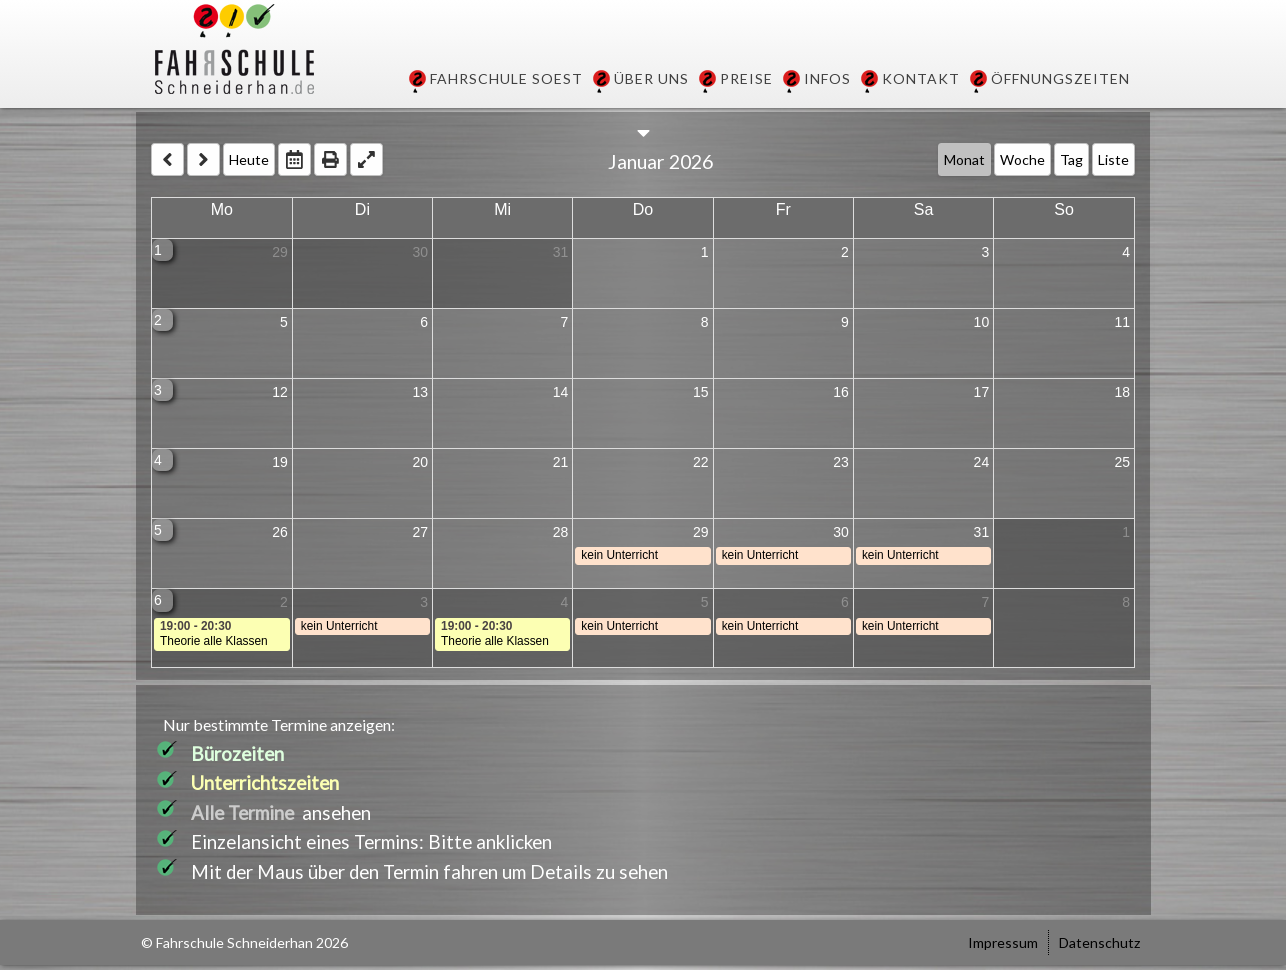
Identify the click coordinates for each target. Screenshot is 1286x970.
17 (982, 392)
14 (561, 392)
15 (701, 392)
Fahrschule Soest (506, 78)
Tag (1071, 159)
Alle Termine (242, 813)
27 (420, 532)
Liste (1113, 159)
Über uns (651, 78)
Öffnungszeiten (1060, 78)
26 (280, 532)
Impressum (1003, 942)
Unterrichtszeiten (265, 783)
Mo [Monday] (222, 209)
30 (420, 252)
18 (1122, 392)
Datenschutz (1099, 942)
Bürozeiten (237, 754)
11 (1122, 322)
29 (280, 252)
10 (982, 322)
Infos (827, 78)
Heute (249, 159)
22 (701, 462)
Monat (964, 159)
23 (841, 462)
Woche (1022, 159)
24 (982, 462)
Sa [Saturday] (924, 209)
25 (1122, 462)
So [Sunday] (1064, 209)
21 (561, 462)
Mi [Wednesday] (502, 209)
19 (280, 462)
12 (280, 392)
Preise (746, 78)
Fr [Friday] (783, 209)
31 (561, 252)
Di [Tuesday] (362, 209)
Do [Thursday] (643, 209)
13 (420, 392)
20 (420, 462)
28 (561, 532)
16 (841, 392)
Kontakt (921, 78)
